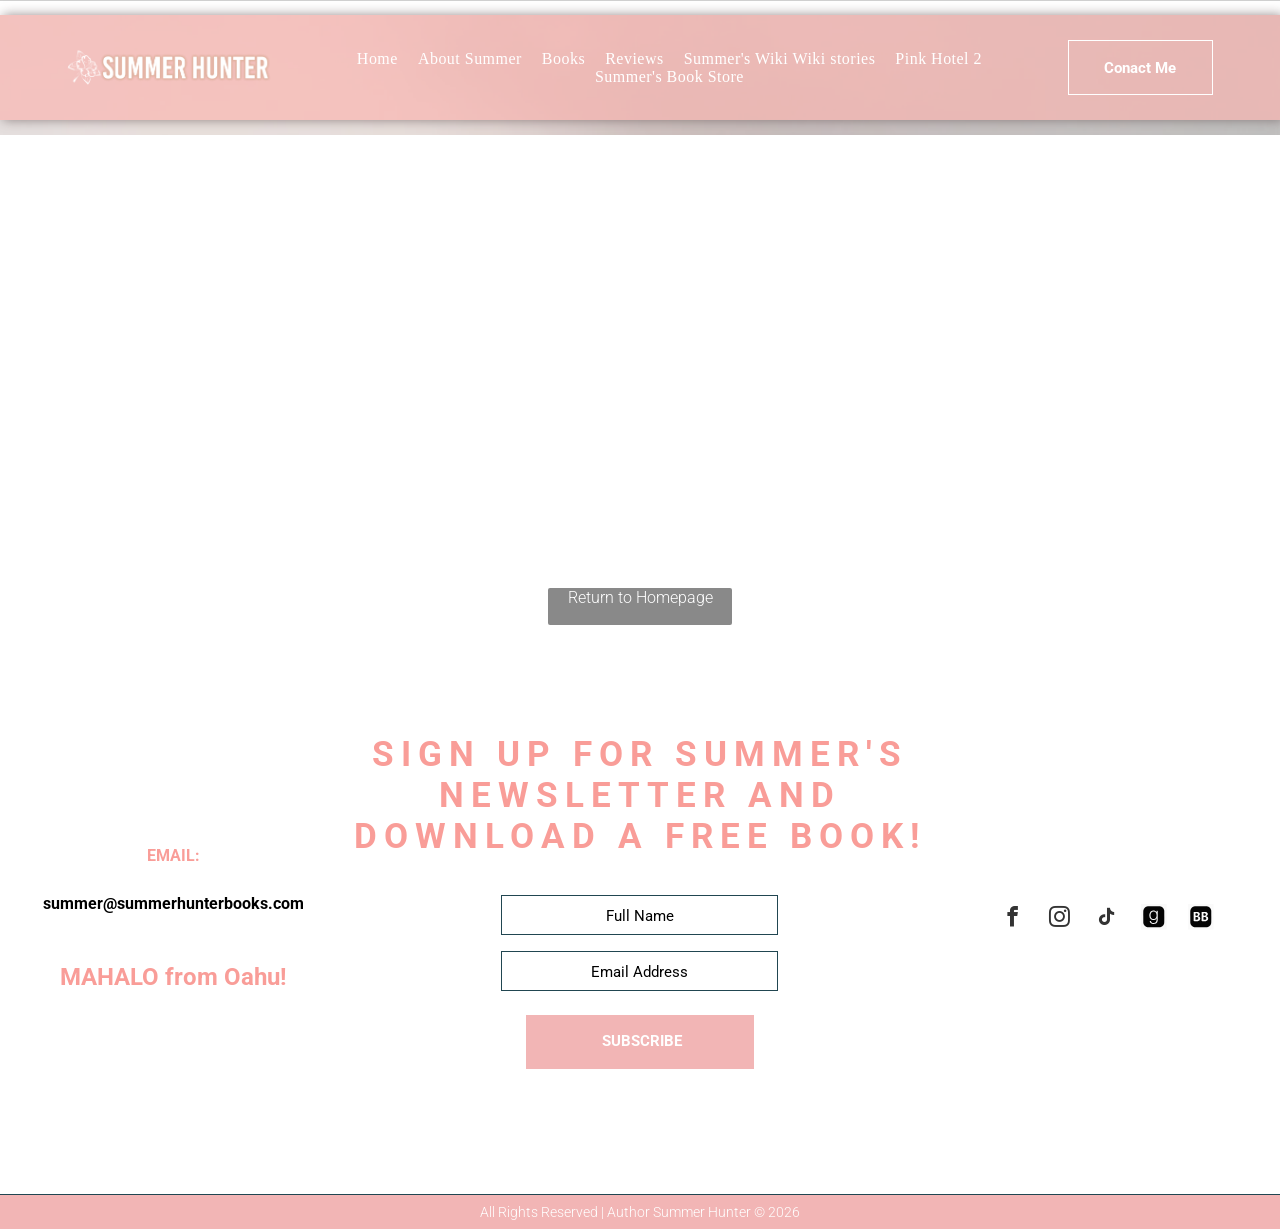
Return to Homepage (640, 597)
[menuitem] (377, 59)
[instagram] (1060, 919)
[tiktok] (1107, 919)
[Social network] (1154, 919)
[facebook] (1013, 919)
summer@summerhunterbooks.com (173, 903)
